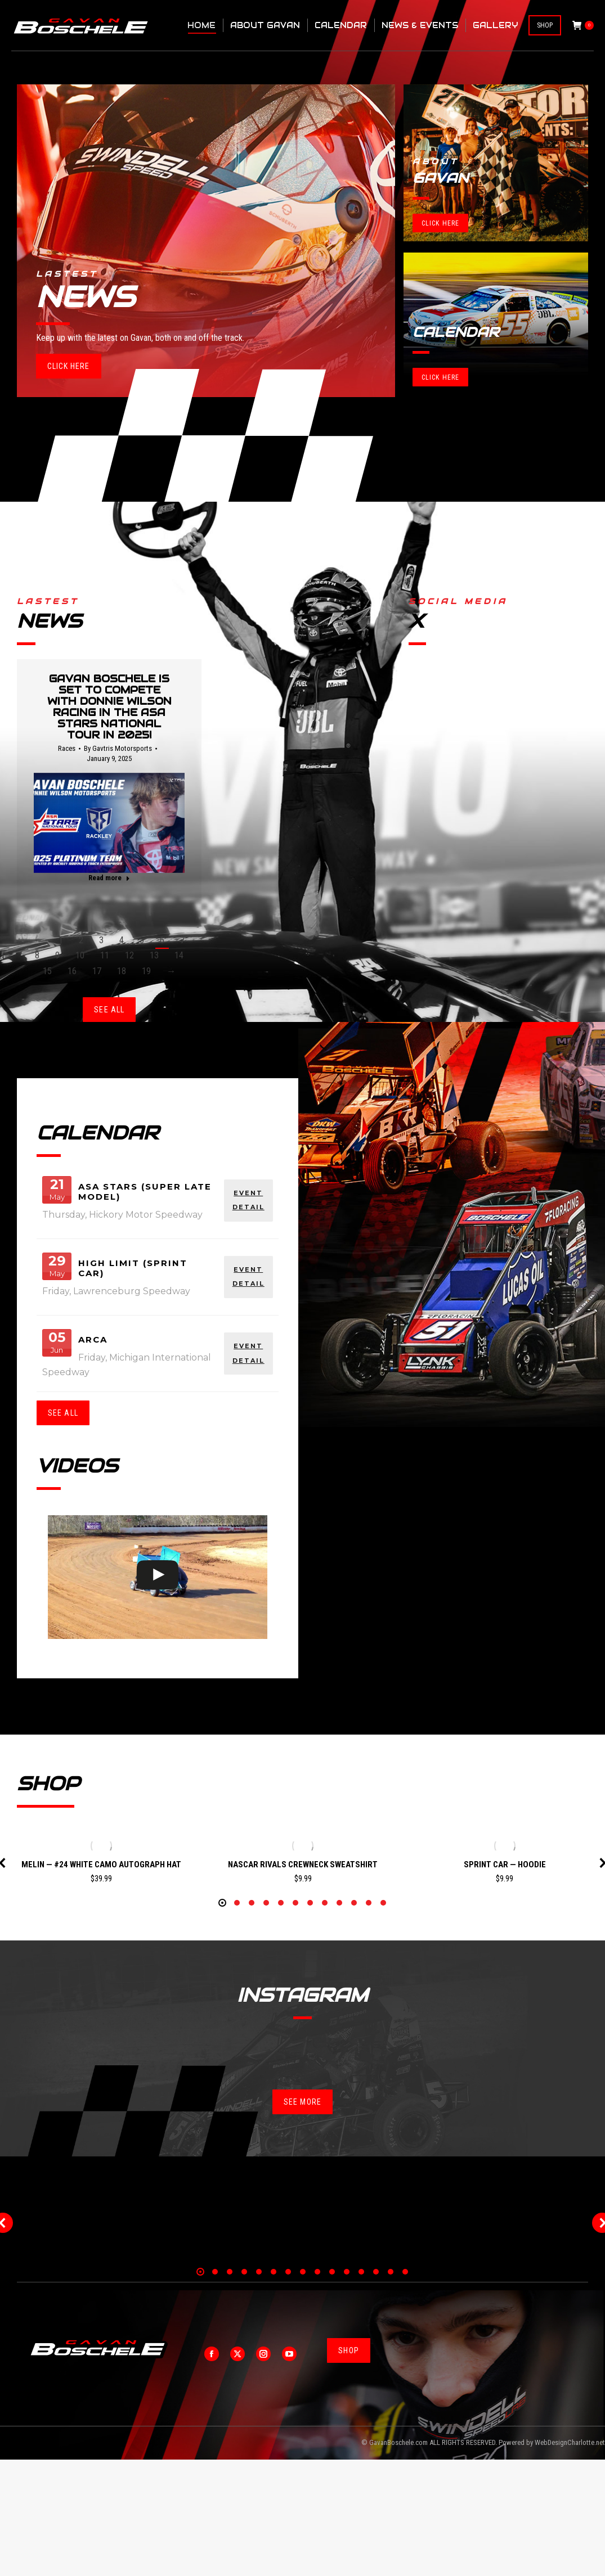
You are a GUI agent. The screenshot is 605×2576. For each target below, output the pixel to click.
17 (96, 971)
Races (66, 748)
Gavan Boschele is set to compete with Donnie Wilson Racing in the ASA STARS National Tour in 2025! (109, 706)
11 (104, 955)
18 (121, 971)
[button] (222, 2020)
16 (72, 971)
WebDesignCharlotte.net (570, 2559)
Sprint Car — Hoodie (505, 1864)
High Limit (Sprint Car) (132, 1268)
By (118, 748)
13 (154, 955)
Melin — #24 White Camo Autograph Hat (101, 1864)
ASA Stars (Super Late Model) (145, 1191)
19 (146, 971)
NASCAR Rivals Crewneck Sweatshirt (303, 1864)
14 (178, 955)
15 (47, 971)
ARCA (92, 1339)
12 (129, 955)
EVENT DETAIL (248, 1200)
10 (79, 955)
